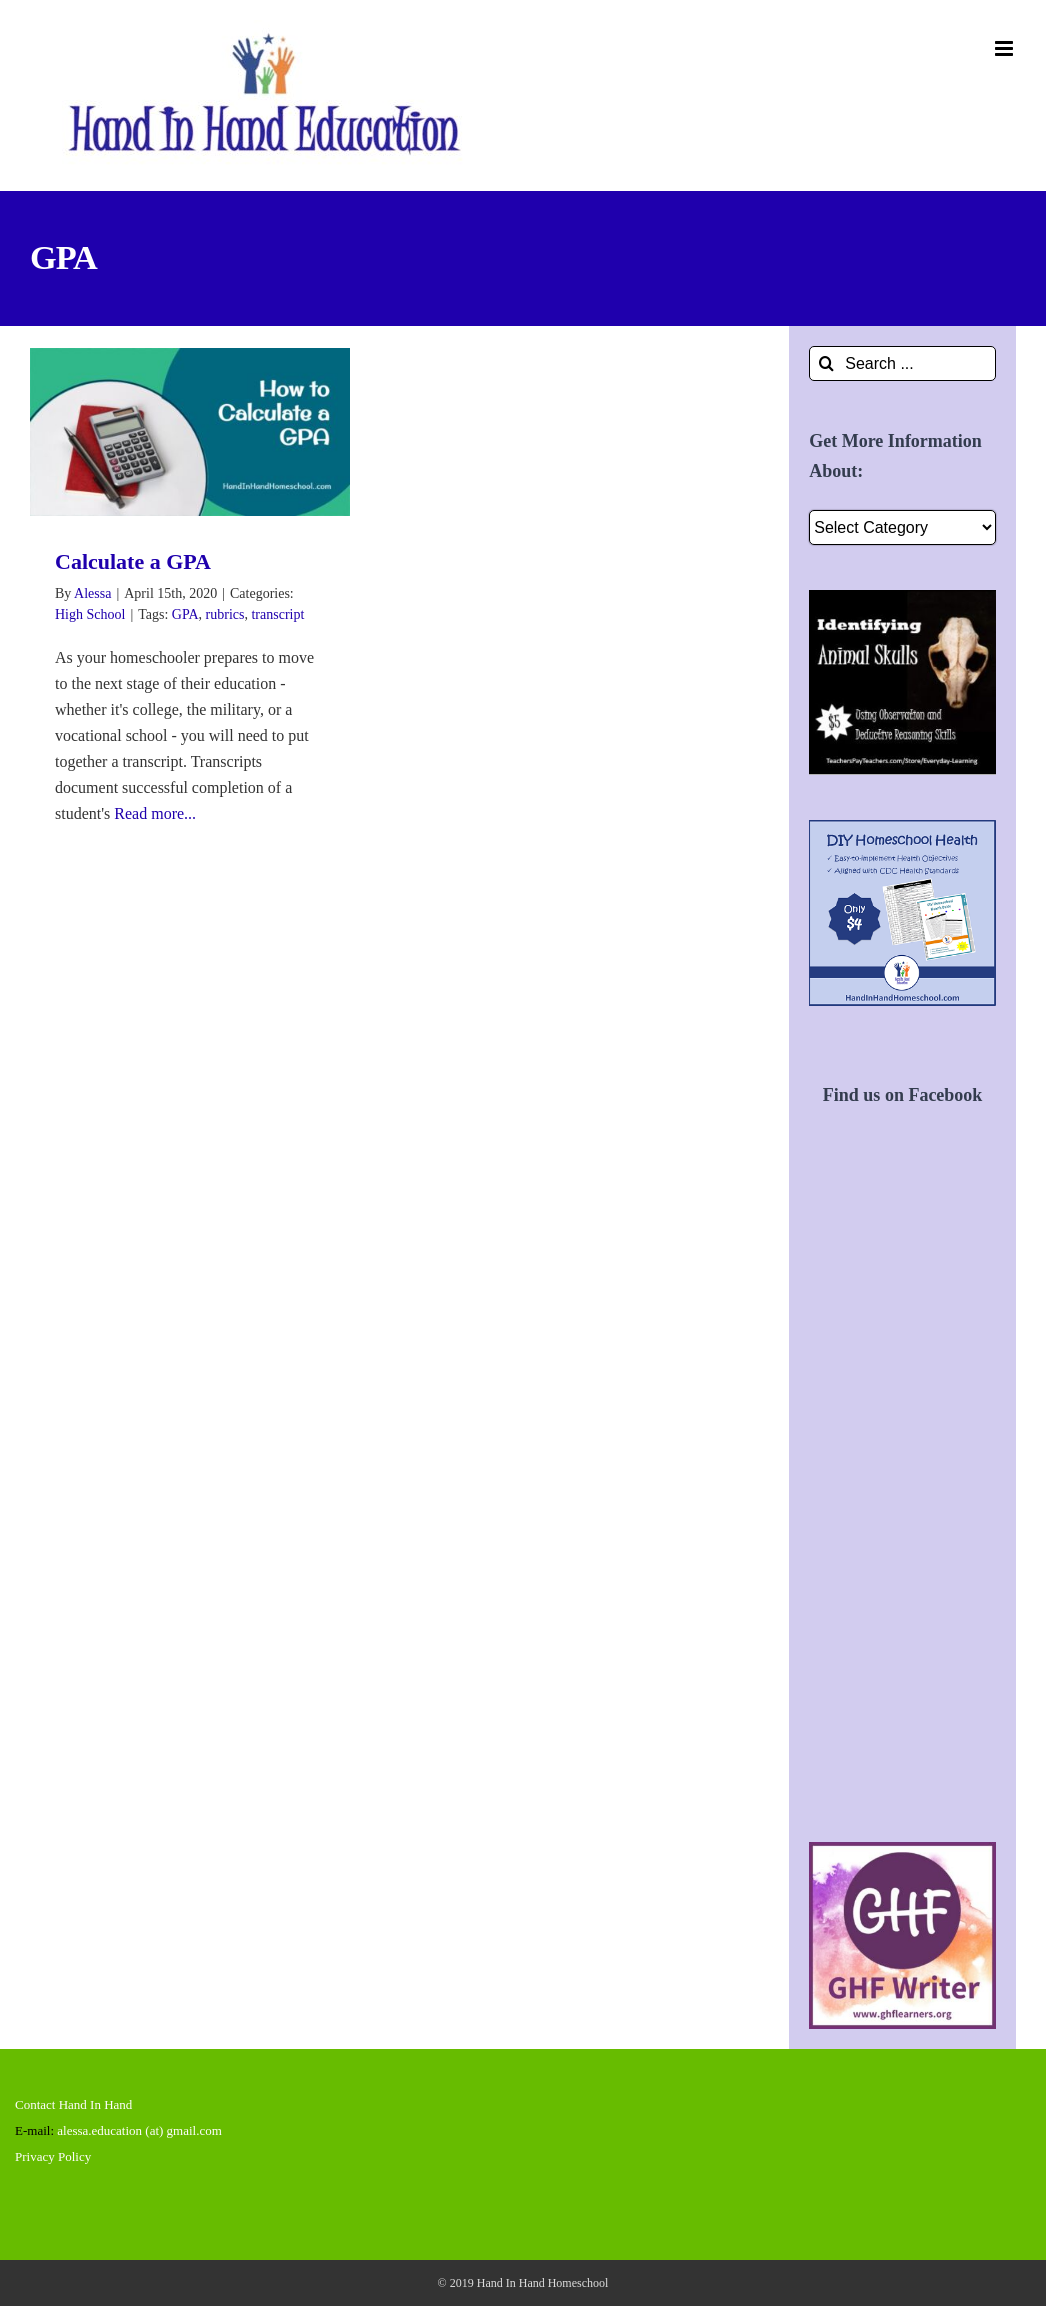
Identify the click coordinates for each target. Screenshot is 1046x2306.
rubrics (225, 614)
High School (90, 614)
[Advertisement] (902, 1497)
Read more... (155, 813)
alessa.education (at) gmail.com (139, 2130)
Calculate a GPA (133, 561)
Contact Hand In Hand (73, 2104)
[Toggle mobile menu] (1005, 48)
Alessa (92, 593)
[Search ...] (902, 363)
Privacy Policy (53, 2156)
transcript (277, 614)
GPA (185, 614)
